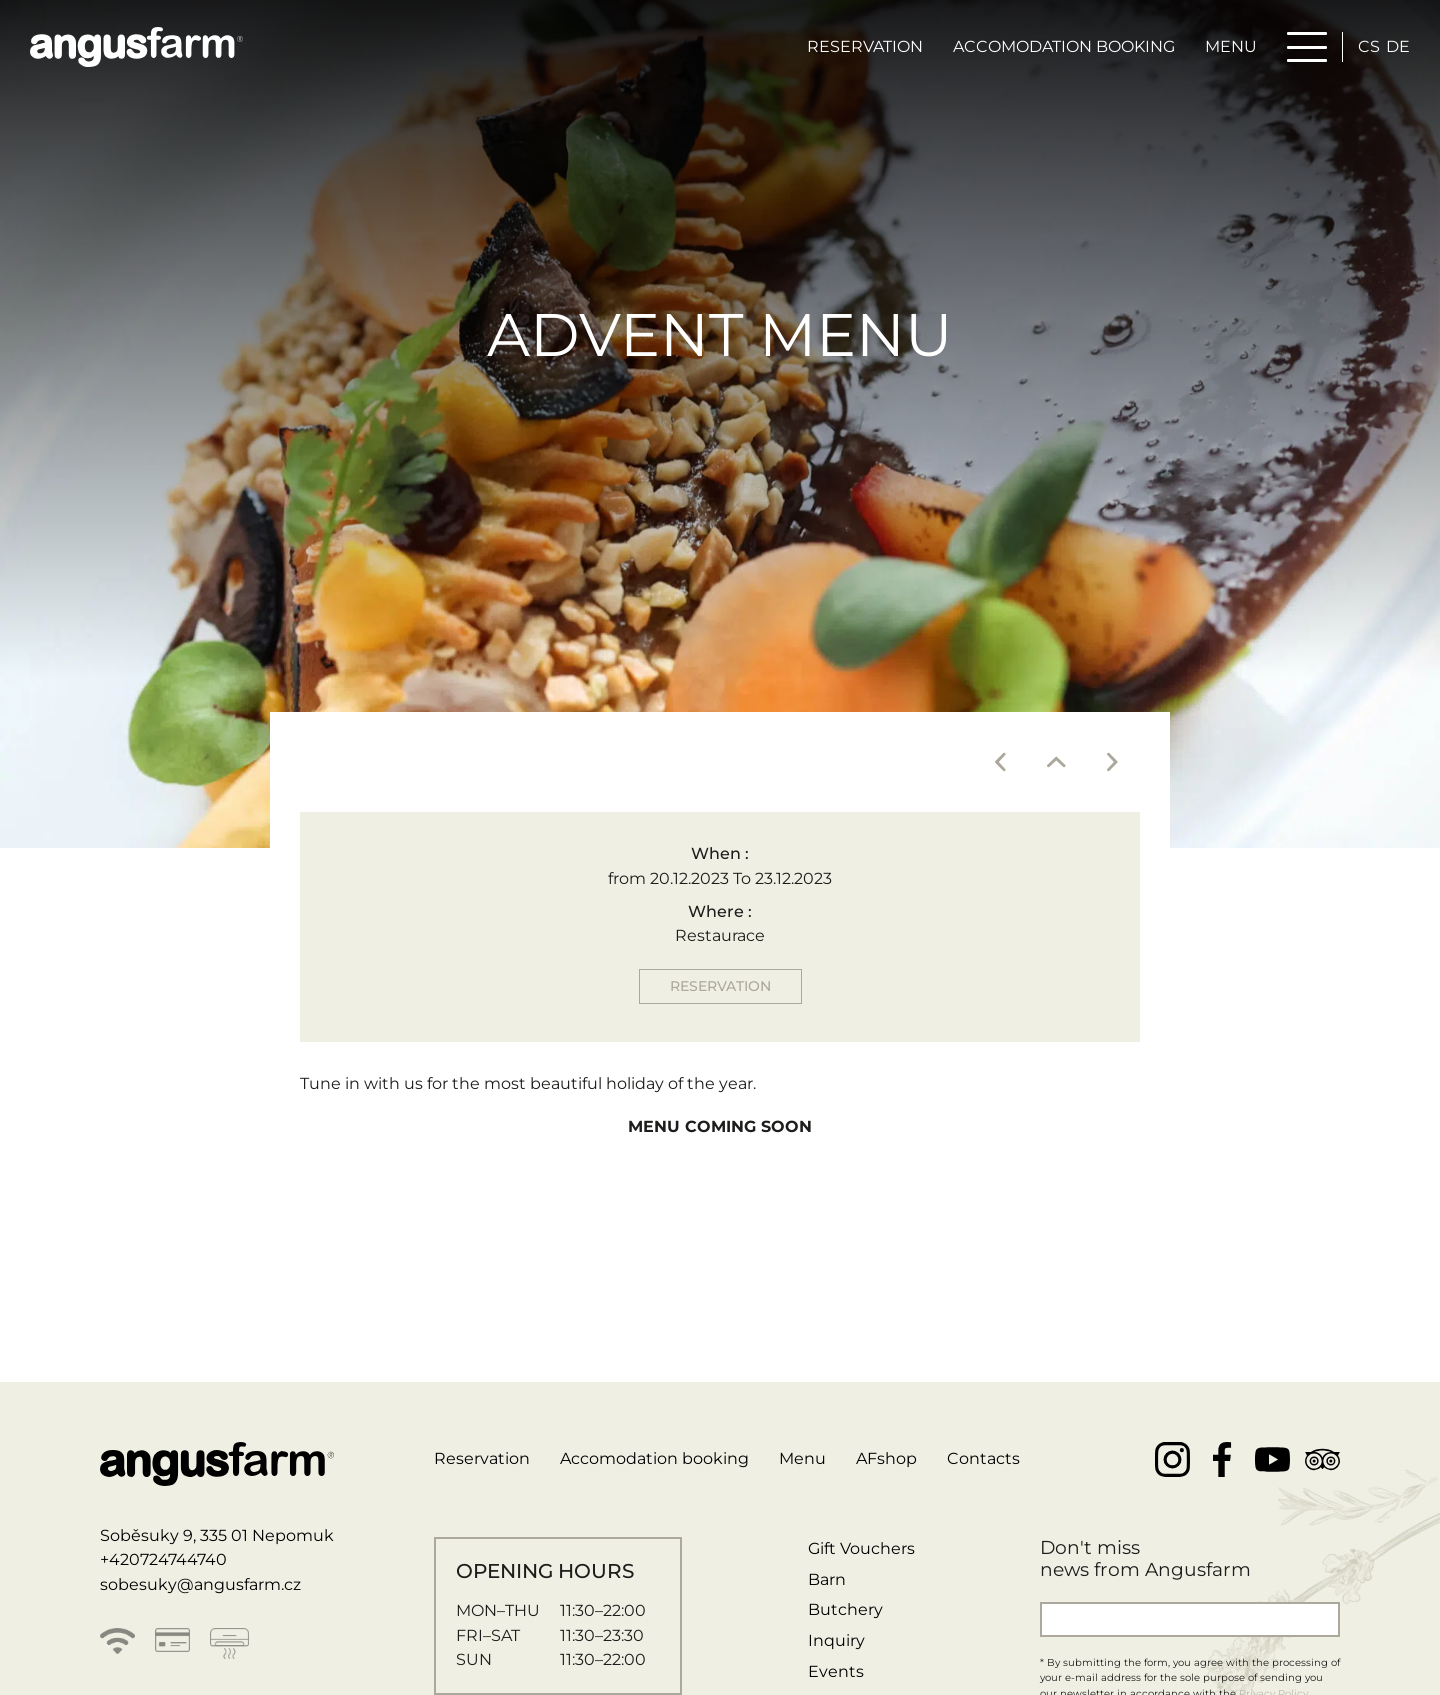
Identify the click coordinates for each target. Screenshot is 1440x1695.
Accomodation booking (1064, 46)
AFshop (886, 1458)
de (1398, 46)
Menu (1231, 46)
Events (836, 1671)
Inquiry (836, 1640)
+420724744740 (163, 1559)
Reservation (865, 46)
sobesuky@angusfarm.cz (200, 1584)
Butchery (845, 1609)
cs (1369, 46)
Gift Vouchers (861, 1548)
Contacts (983, 1458)
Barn (827, 1579)
